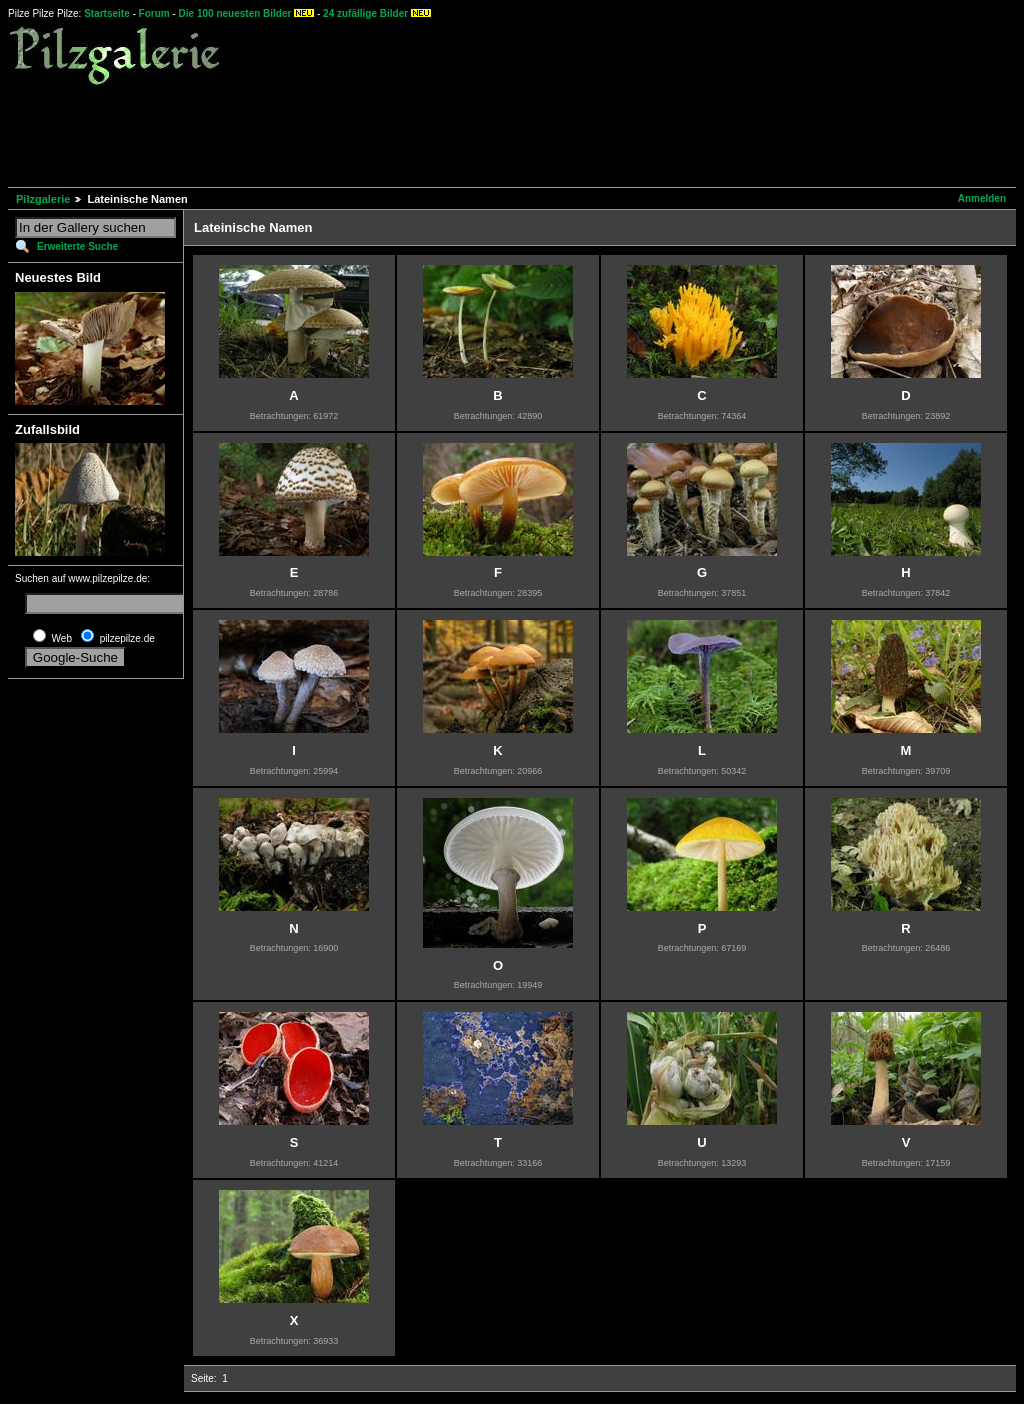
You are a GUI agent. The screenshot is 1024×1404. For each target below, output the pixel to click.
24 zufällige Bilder (365, 13)
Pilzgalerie (43, 199)
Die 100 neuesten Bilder (235, 13)
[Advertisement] (372, 134)
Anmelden (982, 198)
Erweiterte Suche (77, 246)
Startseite (107, 13)
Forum (154, 13)
